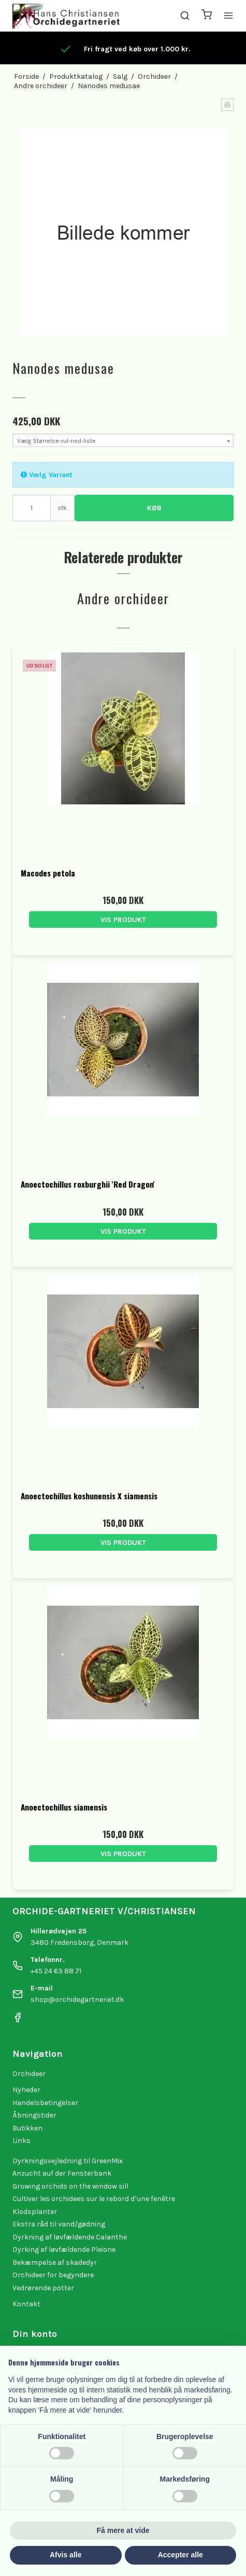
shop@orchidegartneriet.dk (77, 1999)
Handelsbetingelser (45, 2102)
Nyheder (26, 2089)
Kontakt (26, 2304)
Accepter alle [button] (180, 2555)
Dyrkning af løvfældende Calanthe (69, 2237)
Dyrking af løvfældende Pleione (63, 2249)
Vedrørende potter (43, 2287)
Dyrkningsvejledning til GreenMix (67, 2160)
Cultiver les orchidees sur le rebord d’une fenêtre (93, 2198)
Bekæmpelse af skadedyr (54, 2262)
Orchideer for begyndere (53, 2275)
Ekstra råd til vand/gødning (58, 2224)
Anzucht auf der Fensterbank (61, 2173)
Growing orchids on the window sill (70, 2186)
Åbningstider (34, 2115)
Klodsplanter (34, 2211)
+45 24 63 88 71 (56, 1971)
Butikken (27, 2128)
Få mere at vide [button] (123, 2530)
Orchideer (29, 2073)
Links (21, 2140)
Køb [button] (154, 508)
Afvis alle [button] (65, 2555)
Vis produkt (123, 919)
